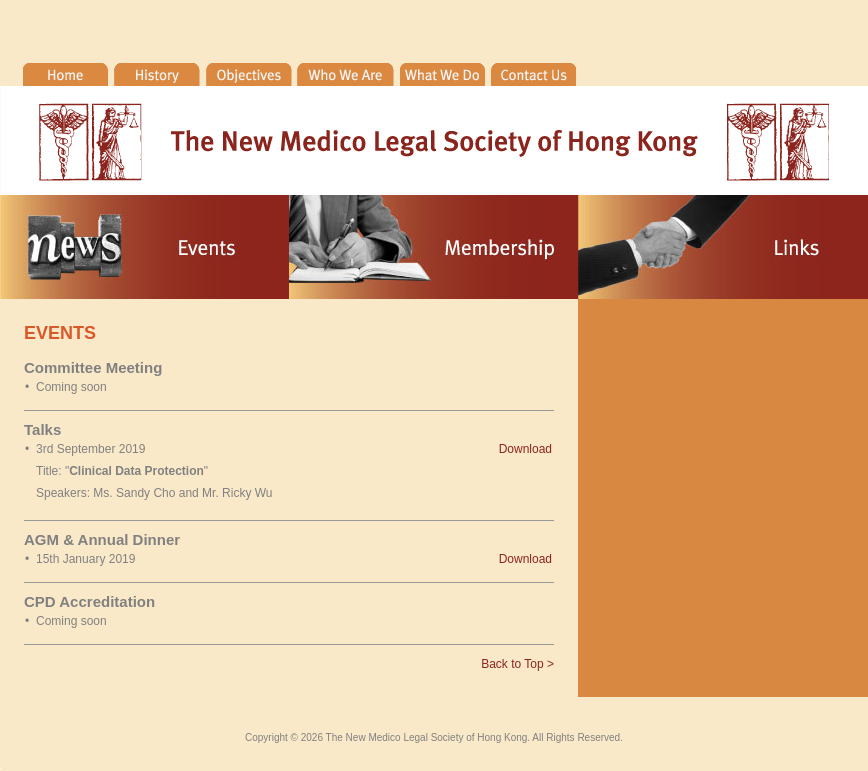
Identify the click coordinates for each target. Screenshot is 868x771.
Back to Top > (517, 664)
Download (525, 449)
